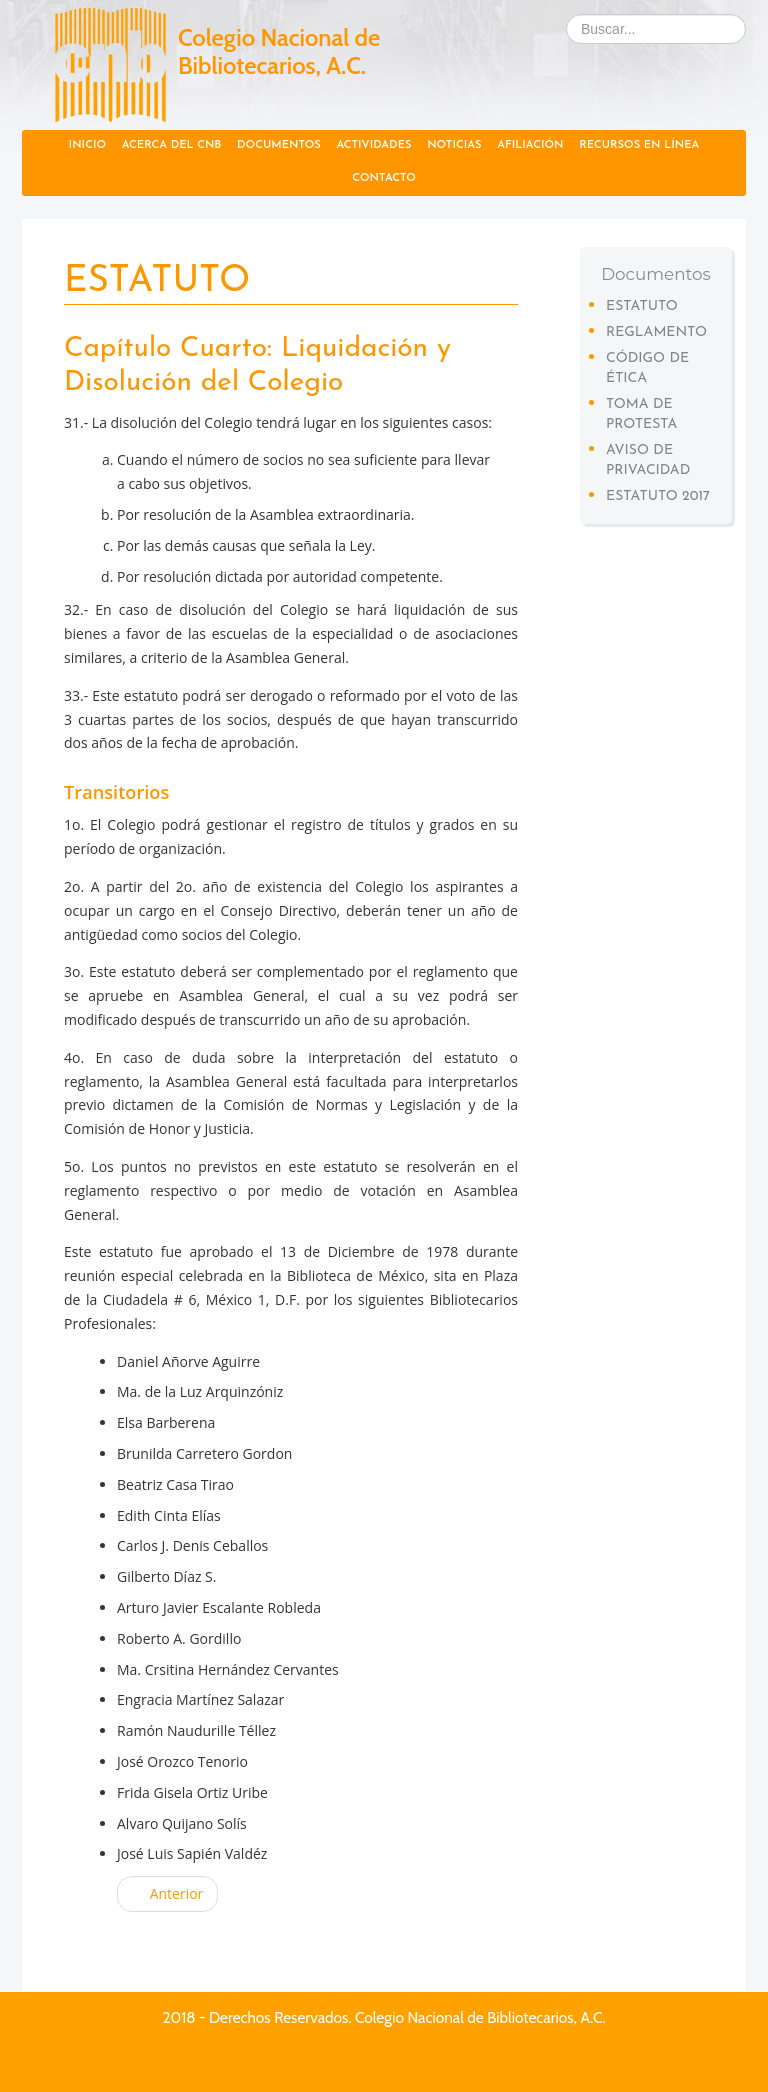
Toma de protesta (641, 414)
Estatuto (642, 306)
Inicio (87, 145)
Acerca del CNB (172, 145)
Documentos (279, 145)
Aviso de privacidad (648, 460)
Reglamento (656, 332)
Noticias (454, 145)
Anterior (167, 1893)
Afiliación (530, 145)
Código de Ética (647, 368)
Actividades (373, 145)
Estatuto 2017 (658, 496)
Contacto (384, 178)
